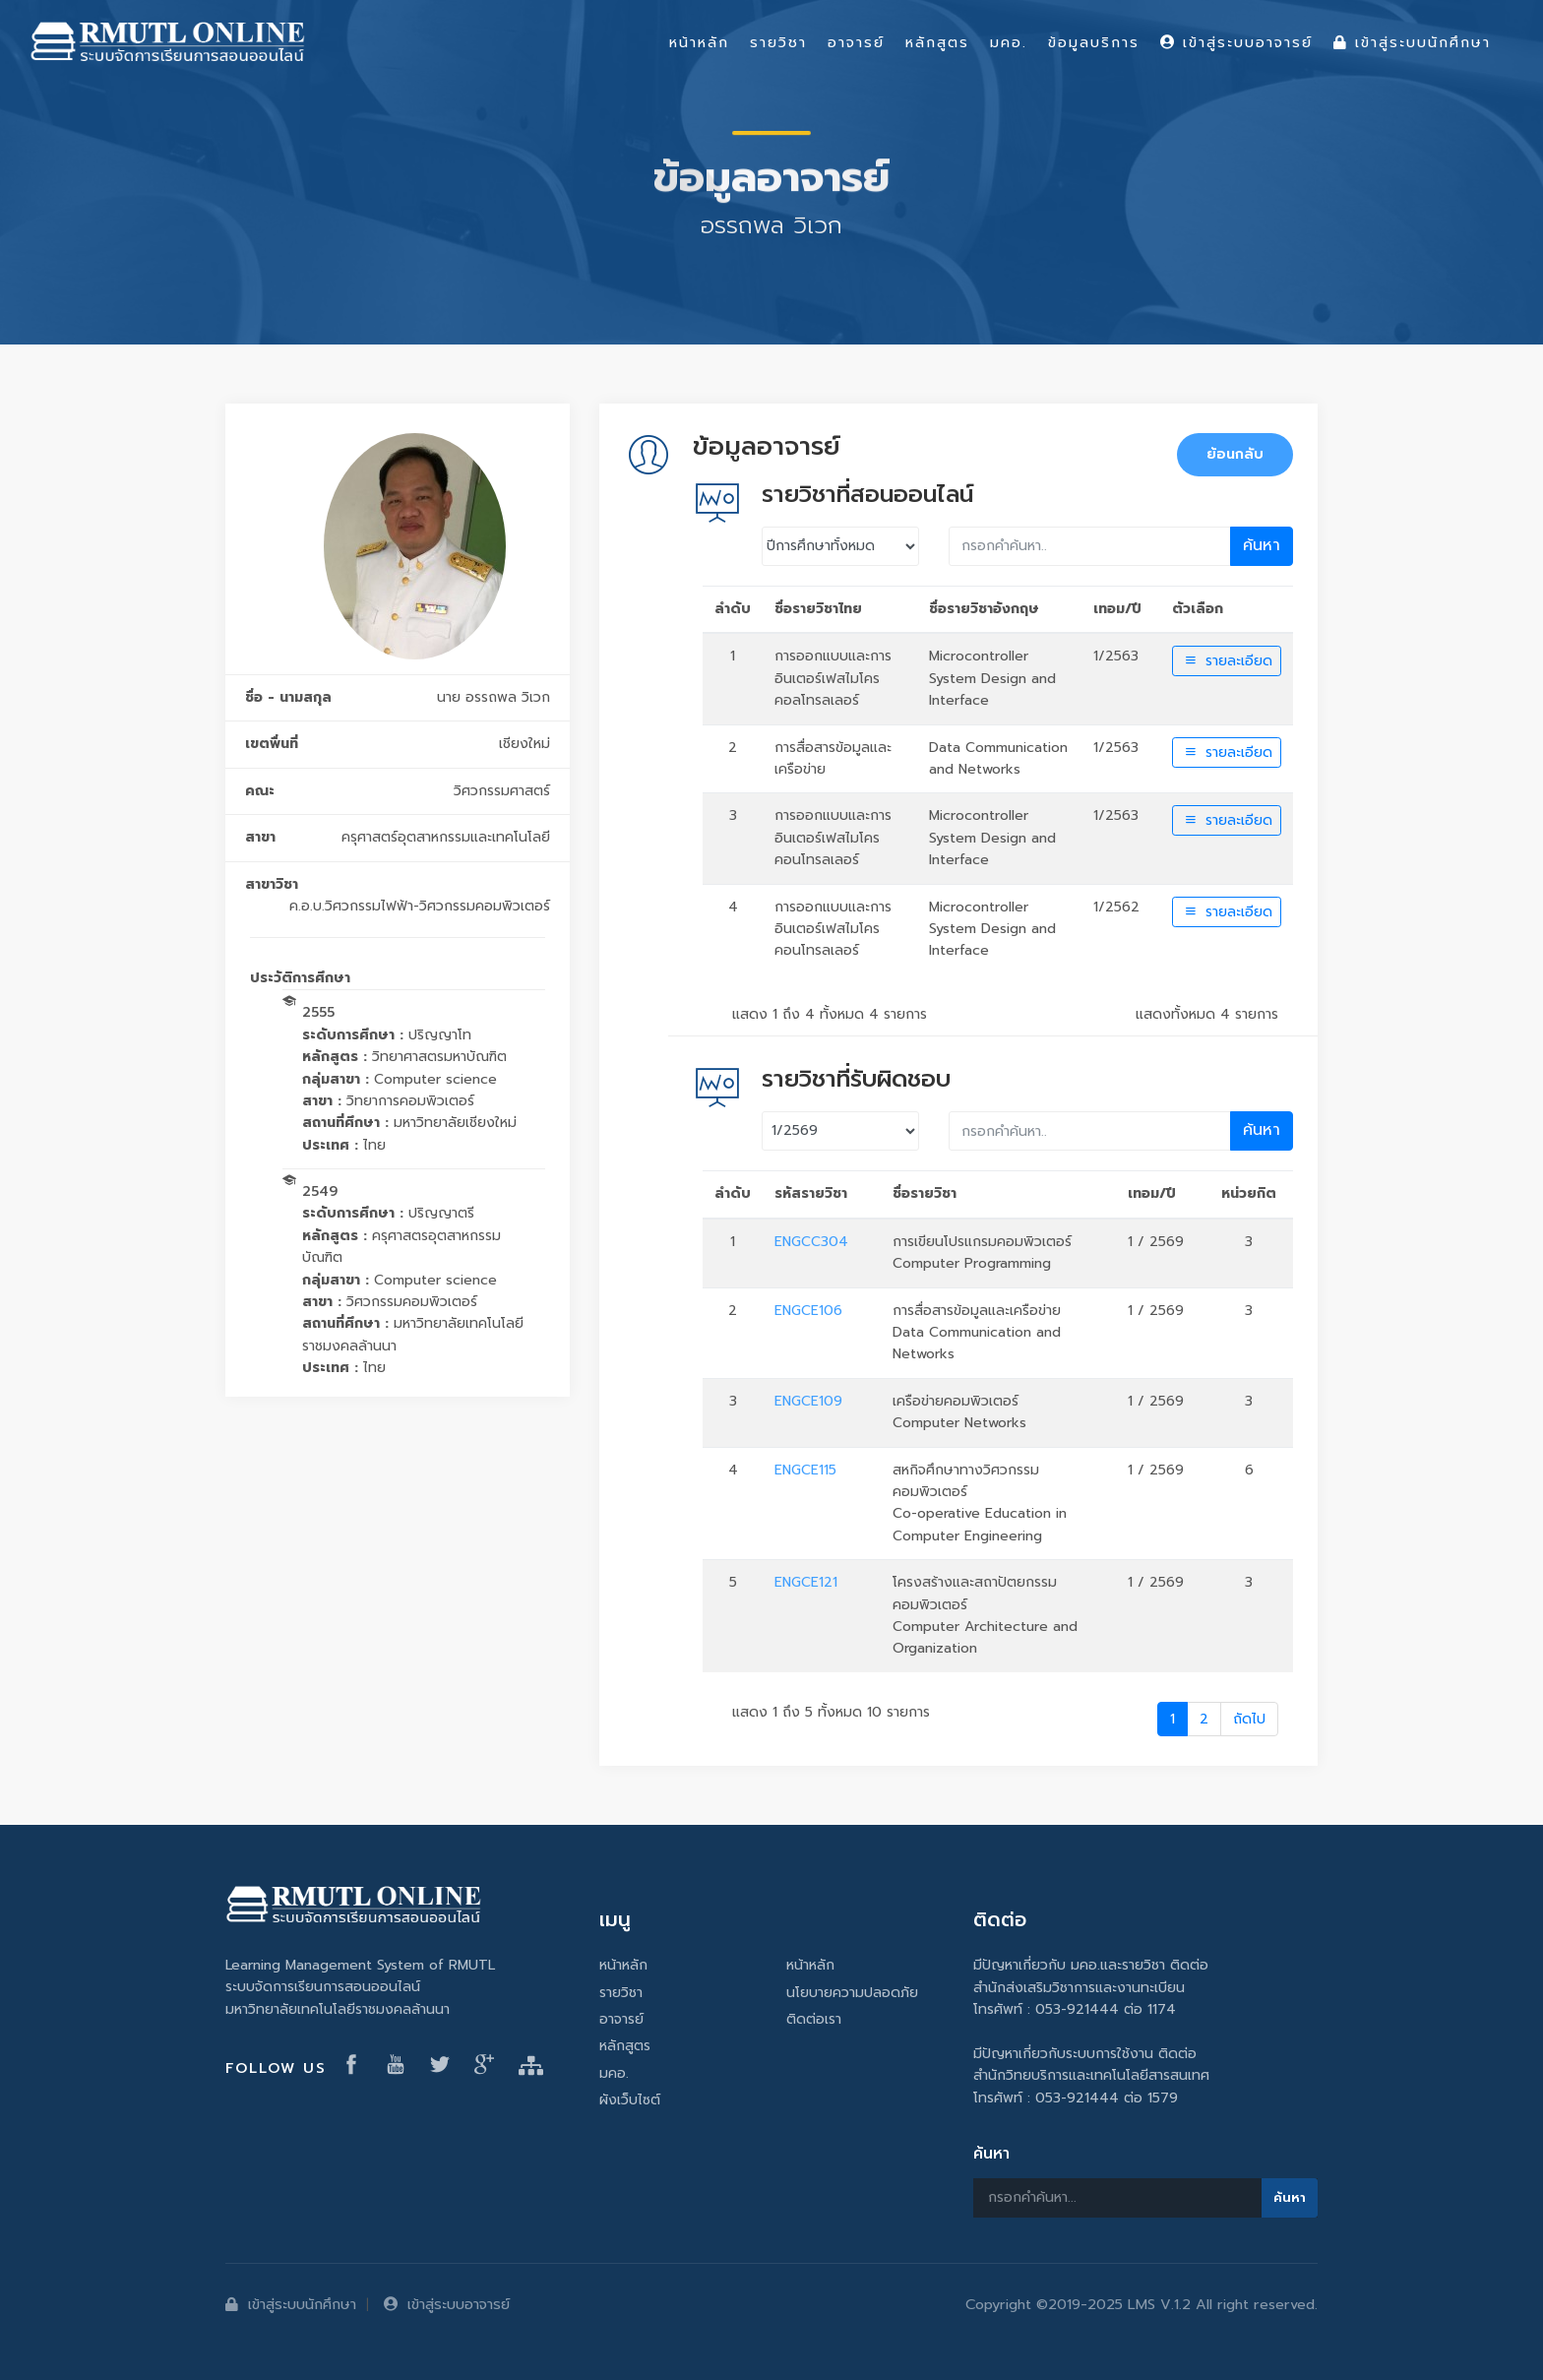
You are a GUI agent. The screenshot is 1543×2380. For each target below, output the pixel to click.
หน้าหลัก (623, 1965)
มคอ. (614, 2073)
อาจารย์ (621, 2019)
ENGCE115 (805, 1470)
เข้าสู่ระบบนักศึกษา (290, 2304)
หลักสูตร (624, 2046)
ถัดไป (1249, 1719)
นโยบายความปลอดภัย (852, 1992)
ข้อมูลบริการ (1094, 42)
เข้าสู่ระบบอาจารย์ (447, 2304)
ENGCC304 (811, 1241)
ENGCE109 (808, 1401)
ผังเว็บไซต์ (629, 2100)
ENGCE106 (808, 1310)
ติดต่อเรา (813, 2019)
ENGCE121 (805, 1582)
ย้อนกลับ (1235, 454)
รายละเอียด (1226, 661)
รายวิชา (621, 1992)
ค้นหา (1261, 545)
